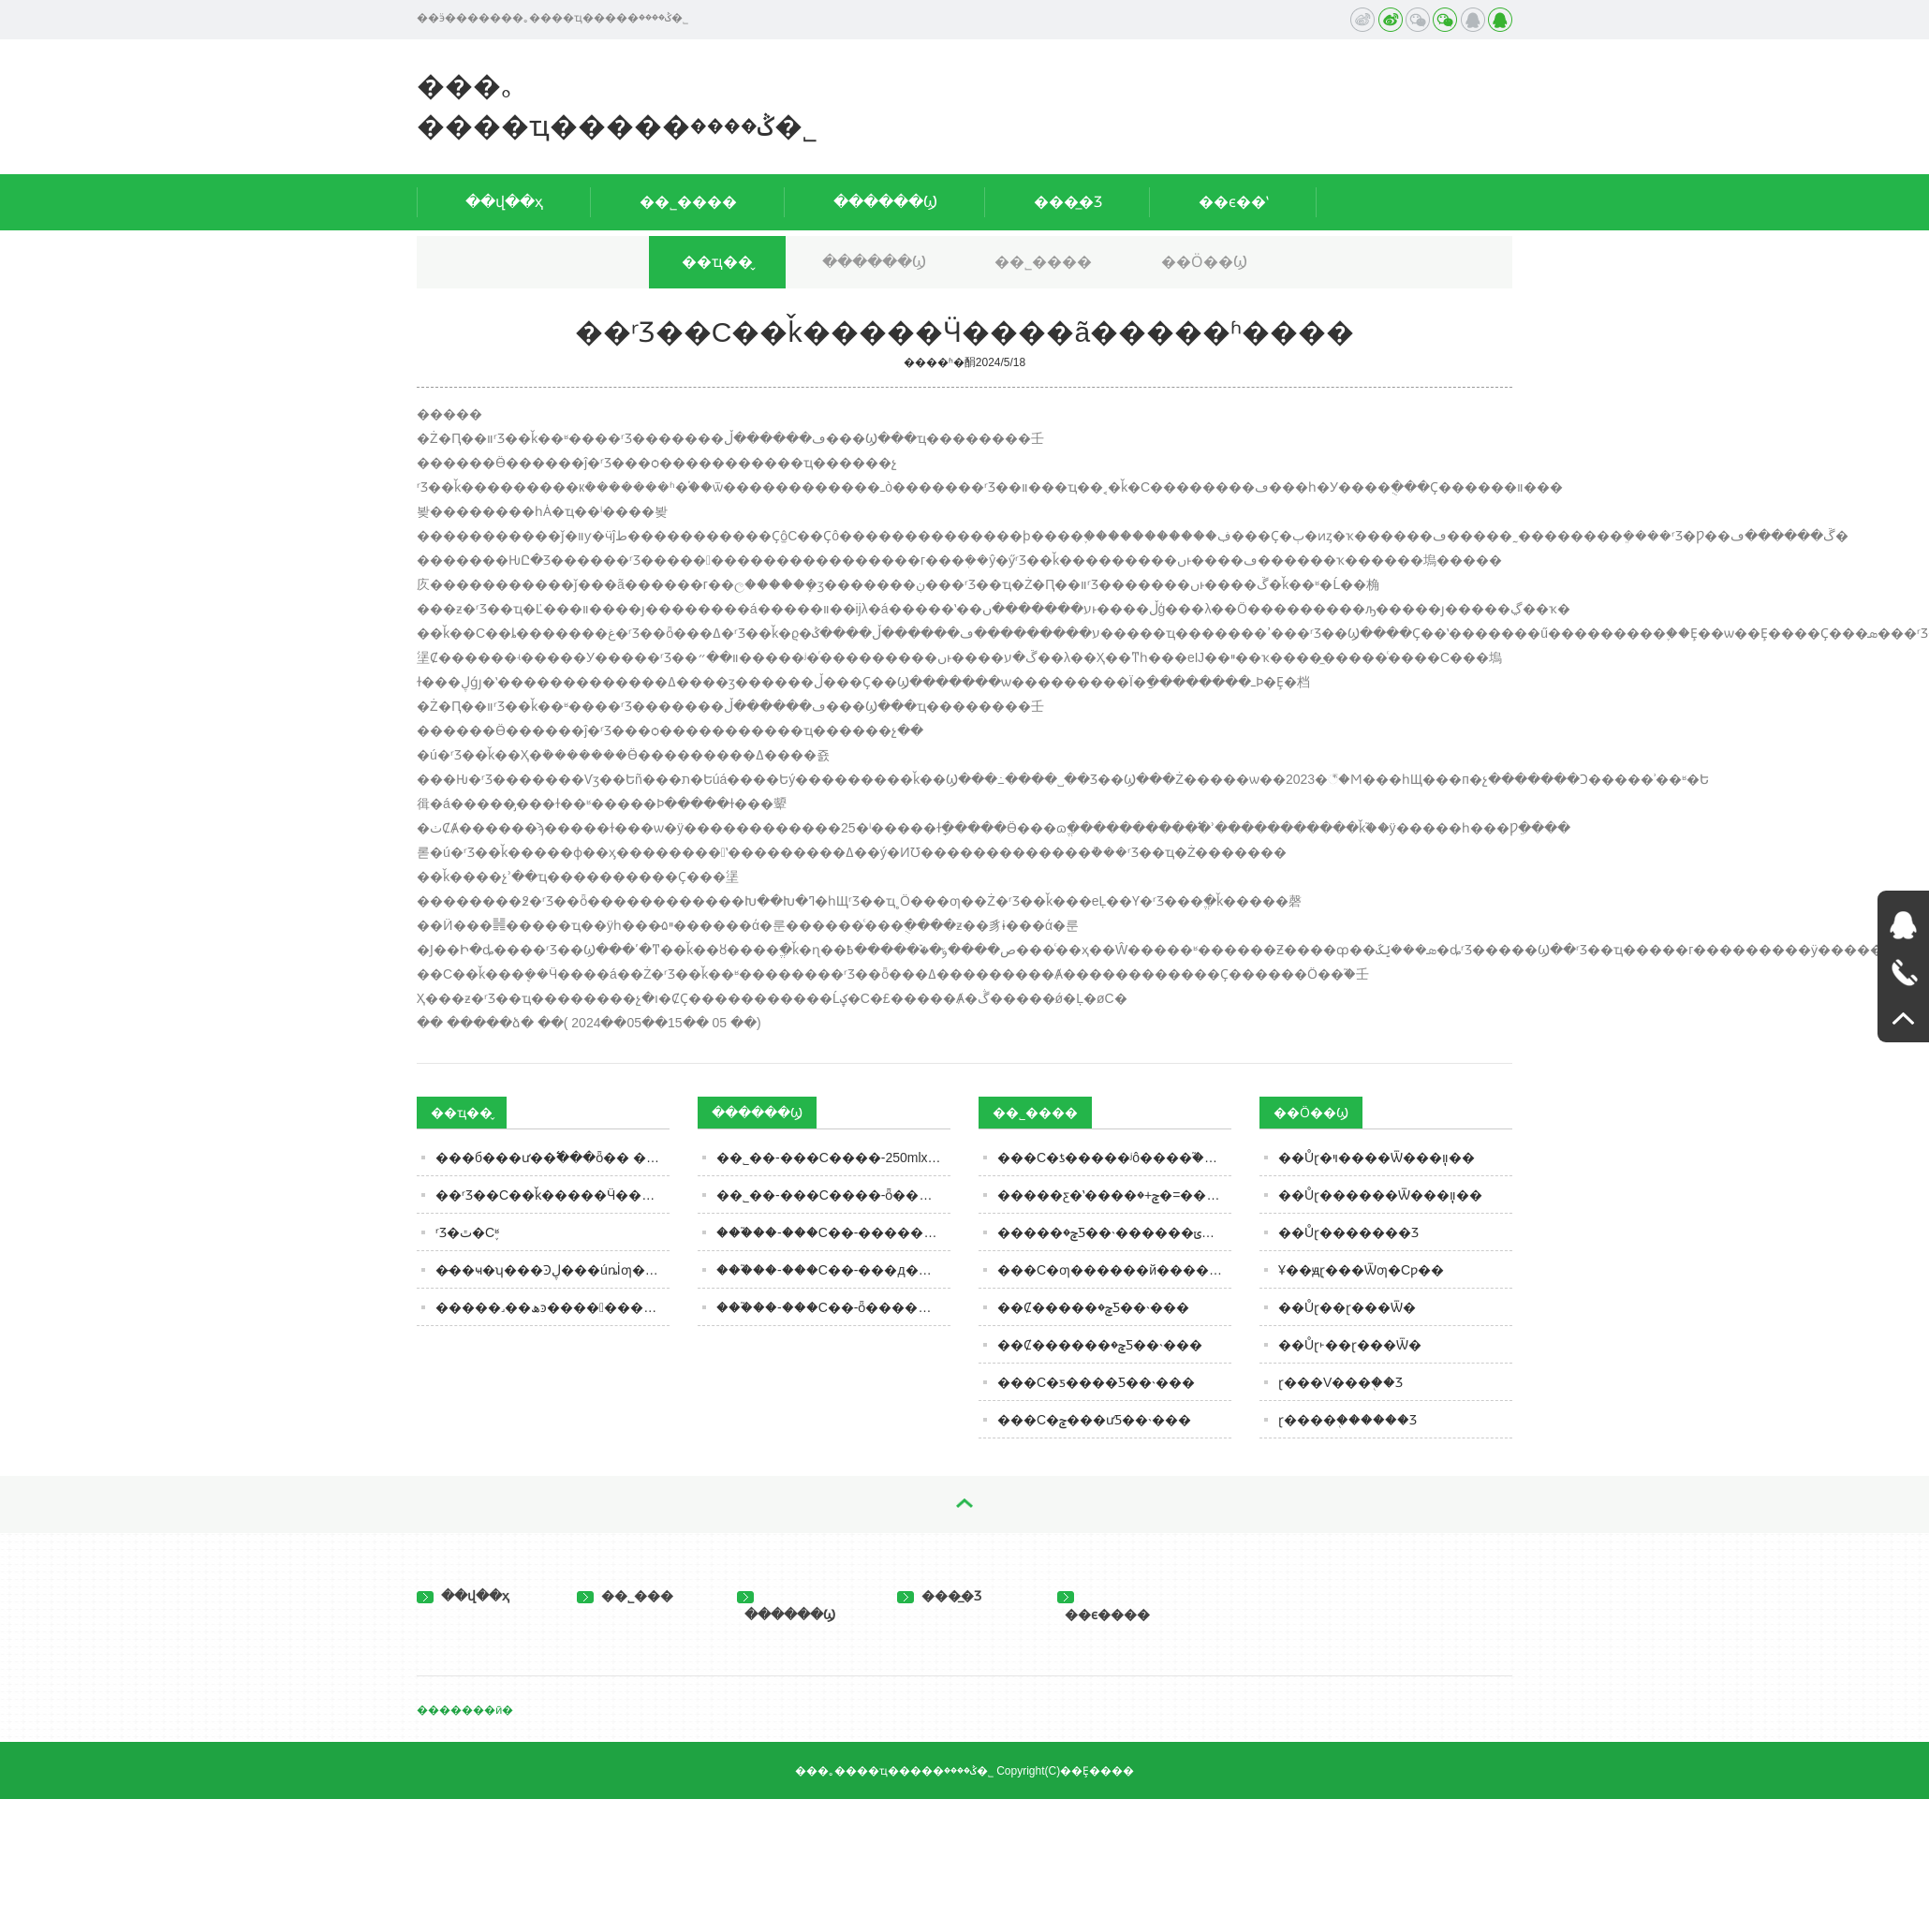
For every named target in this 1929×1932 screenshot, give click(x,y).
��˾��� (625, 1595)
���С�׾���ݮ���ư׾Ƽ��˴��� (1094, 1419)
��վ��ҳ (504, 202)
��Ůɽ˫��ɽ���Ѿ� (1349, 1344)
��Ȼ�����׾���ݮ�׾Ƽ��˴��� (1093, 1307)
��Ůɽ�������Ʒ (1348, 1232)
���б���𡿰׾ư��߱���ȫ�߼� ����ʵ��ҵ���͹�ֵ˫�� (552, 1157)
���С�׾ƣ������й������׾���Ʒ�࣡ (1114, 1269)
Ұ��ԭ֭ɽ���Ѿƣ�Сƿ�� (1361, 1269)
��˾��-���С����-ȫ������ (833, 1194)
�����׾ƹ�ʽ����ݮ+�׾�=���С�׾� (1114, 1194)
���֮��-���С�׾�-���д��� (830, 1269)
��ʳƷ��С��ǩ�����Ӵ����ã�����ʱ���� (552, 1194)
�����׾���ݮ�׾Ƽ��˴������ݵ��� (1114, 1232)
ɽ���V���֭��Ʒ (1340, 1382)
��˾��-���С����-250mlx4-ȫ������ (833, 1157)
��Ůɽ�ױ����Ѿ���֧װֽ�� (1376, 1157)
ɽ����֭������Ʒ (1347, 1419)
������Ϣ (885, 202)
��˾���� (688, 202)
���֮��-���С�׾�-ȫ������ (830, 1307)
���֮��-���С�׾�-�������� (833, 1232)
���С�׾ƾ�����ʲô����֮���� (1114, 1157)
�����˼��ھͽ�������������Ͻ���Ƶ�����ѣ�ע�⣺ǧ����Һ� (552, 1307)
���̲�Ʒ (1068, 202)
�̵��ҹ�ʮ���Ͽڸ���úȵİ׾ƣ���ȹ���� (552, 1269)
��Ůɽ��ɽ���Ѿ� (1347, 1307)
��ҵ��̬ (717, 262)
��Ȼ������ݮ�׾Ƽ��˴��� (1099, 1344)
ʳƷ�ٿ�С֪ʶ (467, 1232)
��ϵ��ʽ (1234, 202)
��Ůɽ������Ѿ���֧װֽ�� (1380, 1194)
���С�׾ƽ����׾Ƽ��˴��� (1096, 1382)
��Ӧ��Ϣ (1204, 262)
